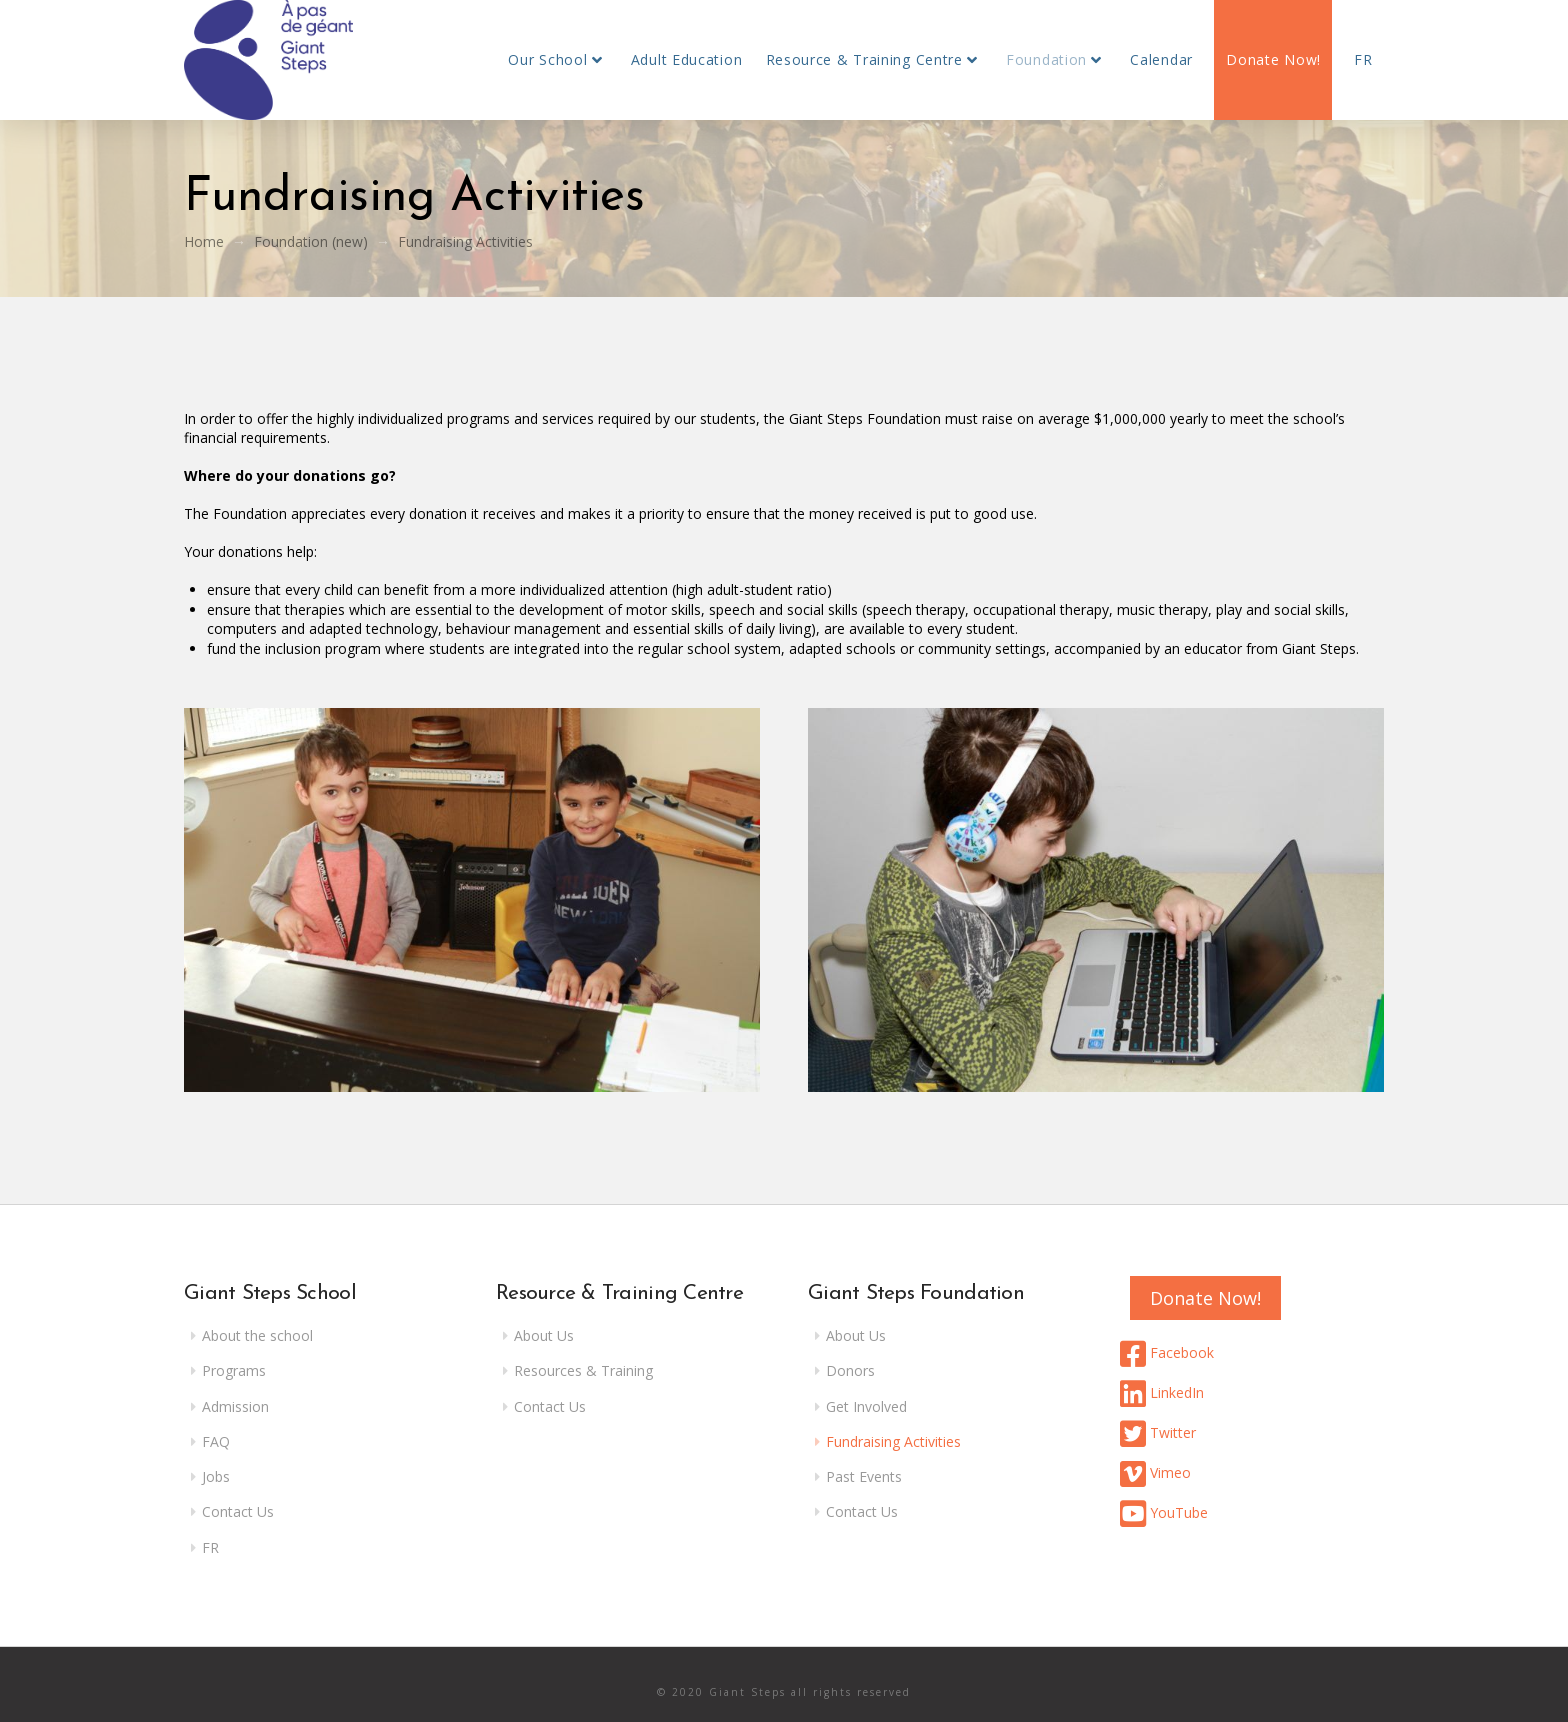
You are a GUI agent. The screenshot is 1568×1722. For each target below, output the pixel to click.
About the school (257, 1335)
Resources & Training (583, 1370)
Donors (850, 1370)
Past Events (864, 1476)
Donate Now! (1205, 1298)
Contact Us (238, 1511)
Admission (235, 1406)
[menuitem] (1363, 60)
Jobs (216, 1476)
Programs (234, 1370)
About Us (544, 1335)
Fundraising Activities (893, 1441)
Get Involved (866, 1406)
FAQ (216, 1441)
